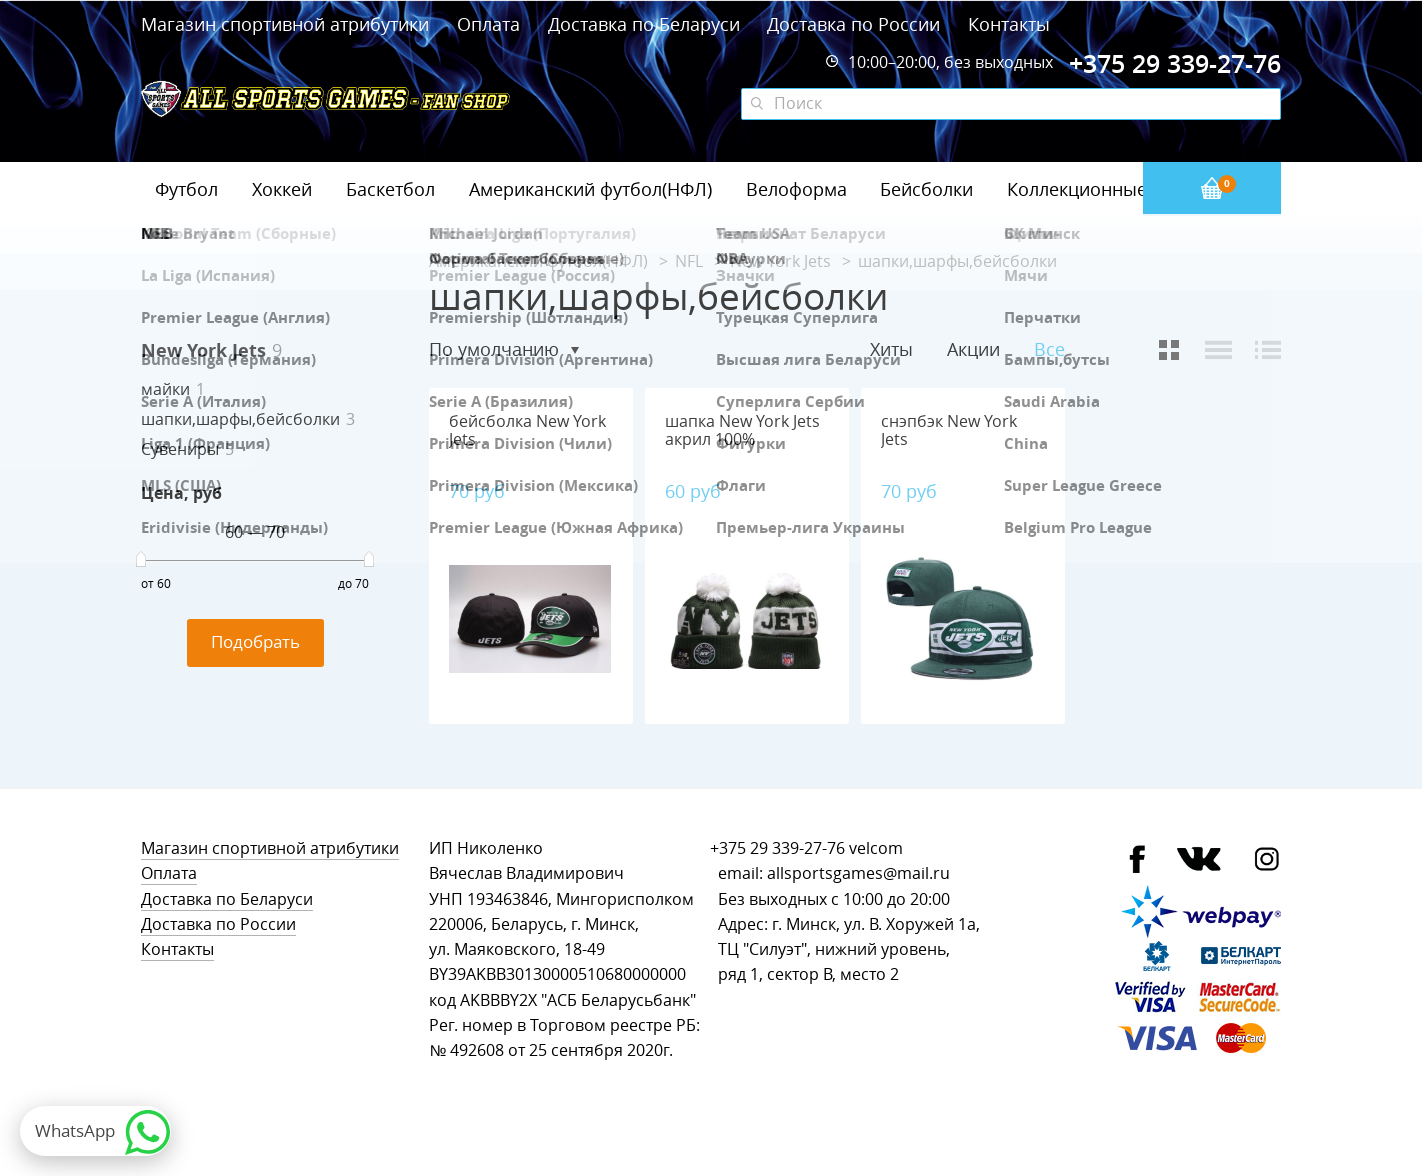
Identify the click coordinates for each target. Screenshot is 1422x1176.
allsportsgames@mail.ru (858, 873)
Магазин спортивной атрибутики (287, 24)
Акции (973, 349)
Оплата (488, 24)
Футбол (186, 189)
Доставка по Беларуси (644, 24)
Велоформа (796, 189)
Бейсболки (926, 189)
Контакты (1009, 24)
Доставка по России (853, 24)
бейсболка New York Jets (527, 430)
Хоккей (282, 189)
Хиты (891, 349)
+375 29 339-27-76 (777, 848)
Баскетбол (390, 189)
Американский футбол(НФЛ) (590, 189)
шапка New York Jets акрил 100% (742, 430)
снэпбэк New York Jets (949, 430)
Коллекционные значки (1110, 189)
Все (1049, 349)
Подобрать (255, 641)
